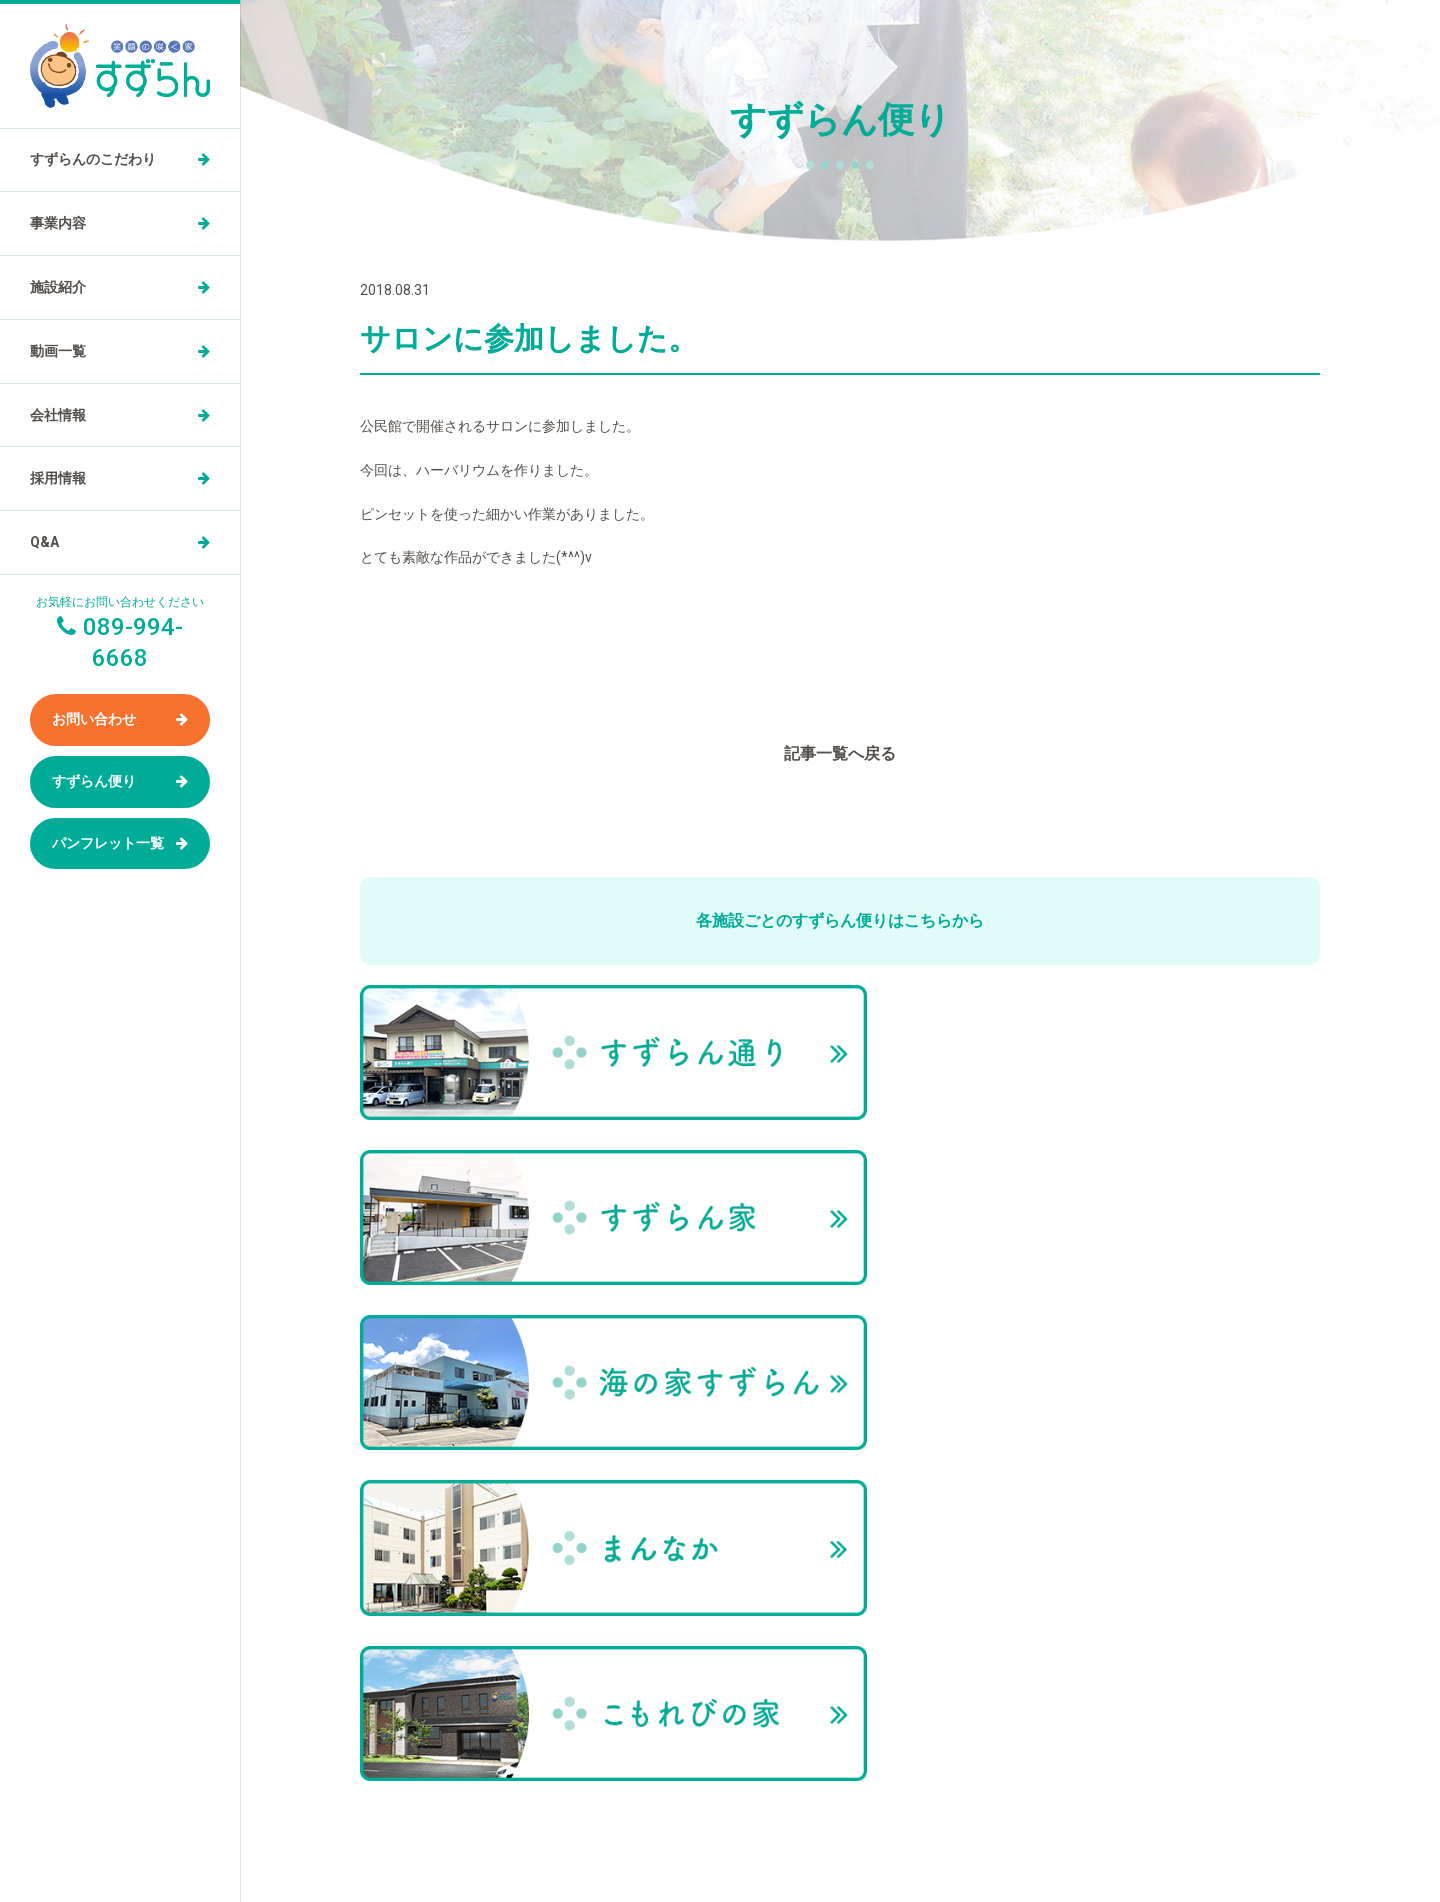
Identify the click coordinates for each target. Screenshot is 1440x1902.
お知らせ (1043, 1549)
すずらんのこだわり (93, 159)
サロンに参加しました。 (1254, 1334)
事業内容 (58, 223)
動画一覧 (58, 351)
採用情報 (58, 478)
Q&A (44, 542)
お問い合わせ (94, 719)
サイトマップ (1055, 1590)
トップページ (1010, 1334)
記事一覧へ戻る (840, 753)
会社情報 (58, 415)
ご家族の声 (1049, 1466)
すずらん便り (94, 781)
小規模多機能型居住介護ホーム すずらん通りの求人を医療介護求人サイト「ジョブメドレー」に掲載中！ (840, 1852)
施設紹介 (58, 287)
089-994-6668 (796, 1787)
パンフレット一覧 (108, 843)
